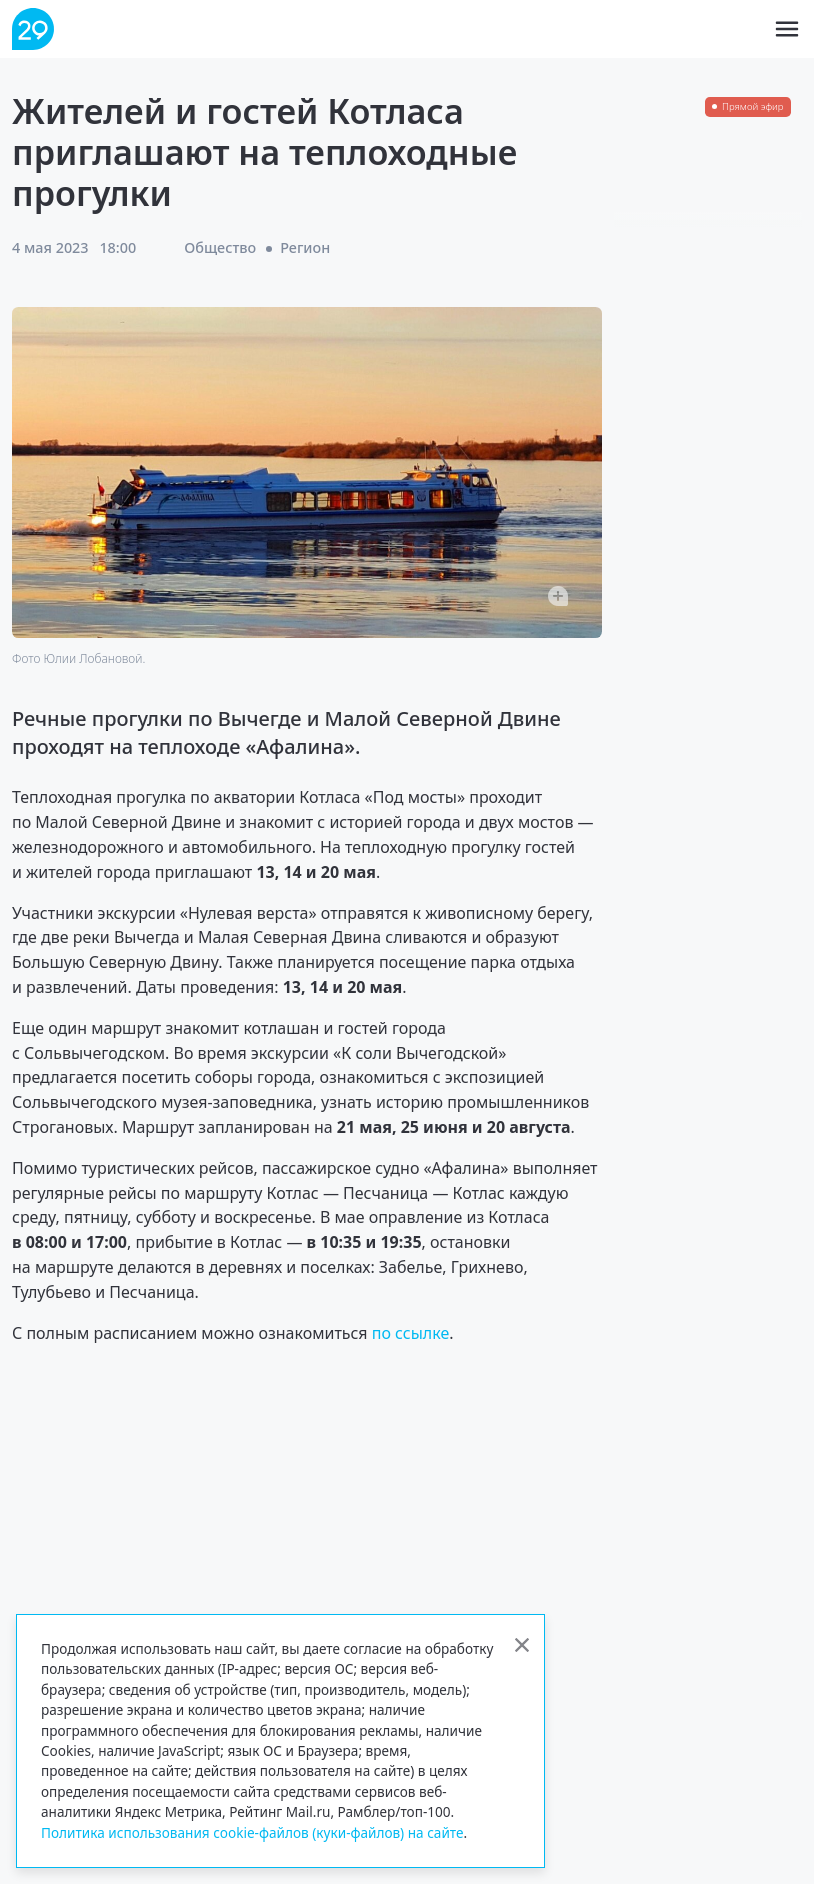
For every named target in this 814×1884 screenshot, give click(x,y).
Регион (305, 247)
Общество (220, 247)
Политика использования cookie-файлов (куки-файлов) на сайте (252, 1832)
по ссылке (411, 1333)
